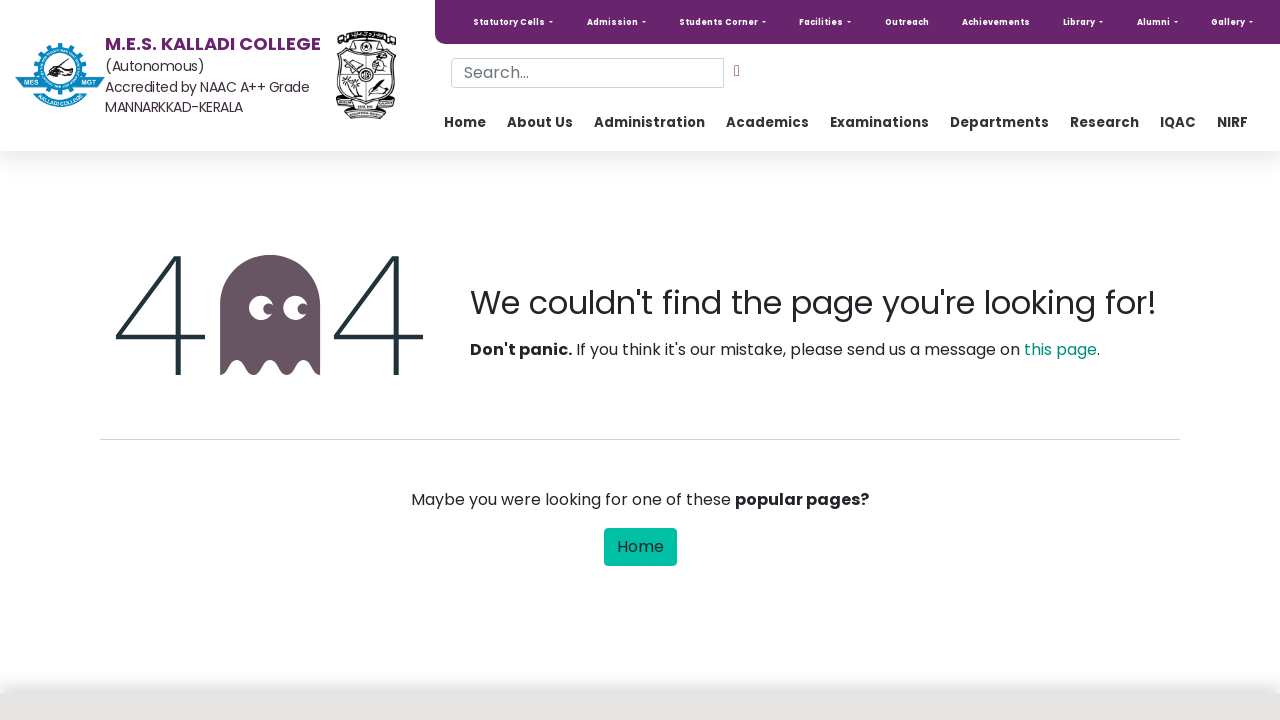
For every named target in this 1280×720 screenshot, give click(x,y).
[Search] (737, 70)
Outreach (907, 22)
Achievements (996, 22)
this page (1060, 349)
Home (640, 546)
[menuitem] (465, 123)
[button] (513, 22)
